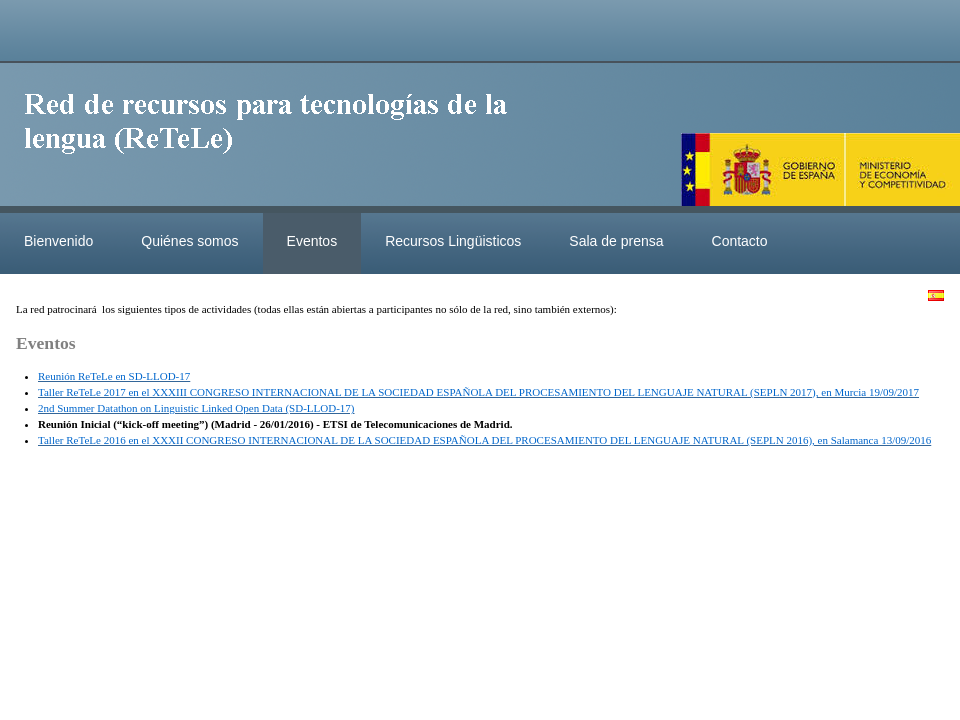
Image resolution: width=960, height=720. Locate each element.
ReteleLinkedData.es (275, 138)
